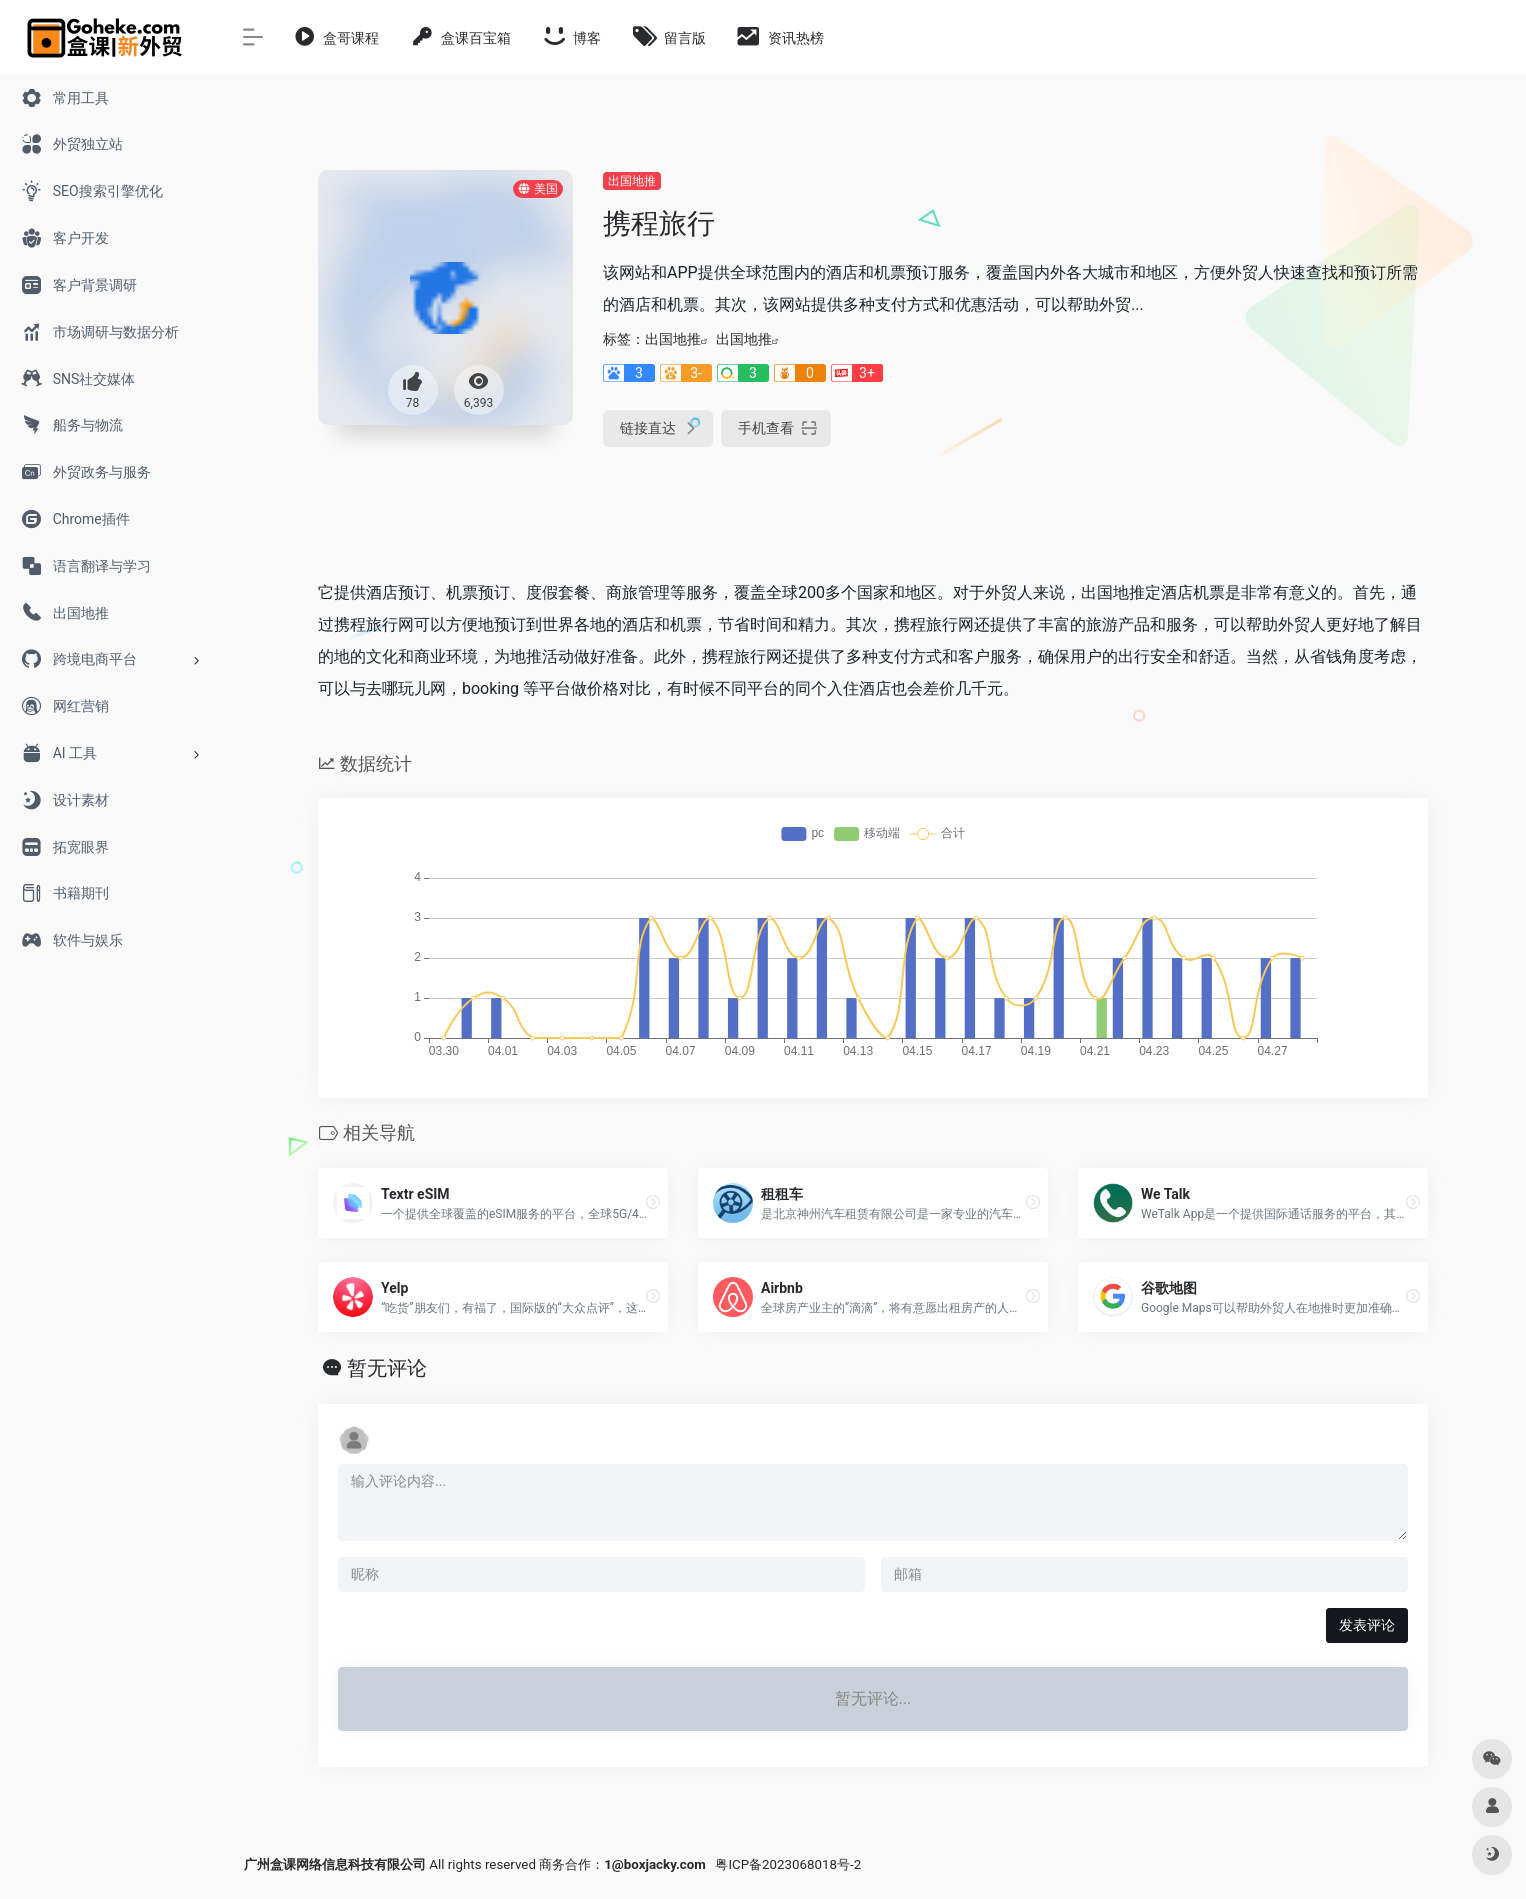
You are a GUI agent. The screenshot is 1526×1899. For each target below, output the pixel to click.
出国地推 (632, 181)
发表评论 (1367, 1625)
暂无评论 (387, 1368)
